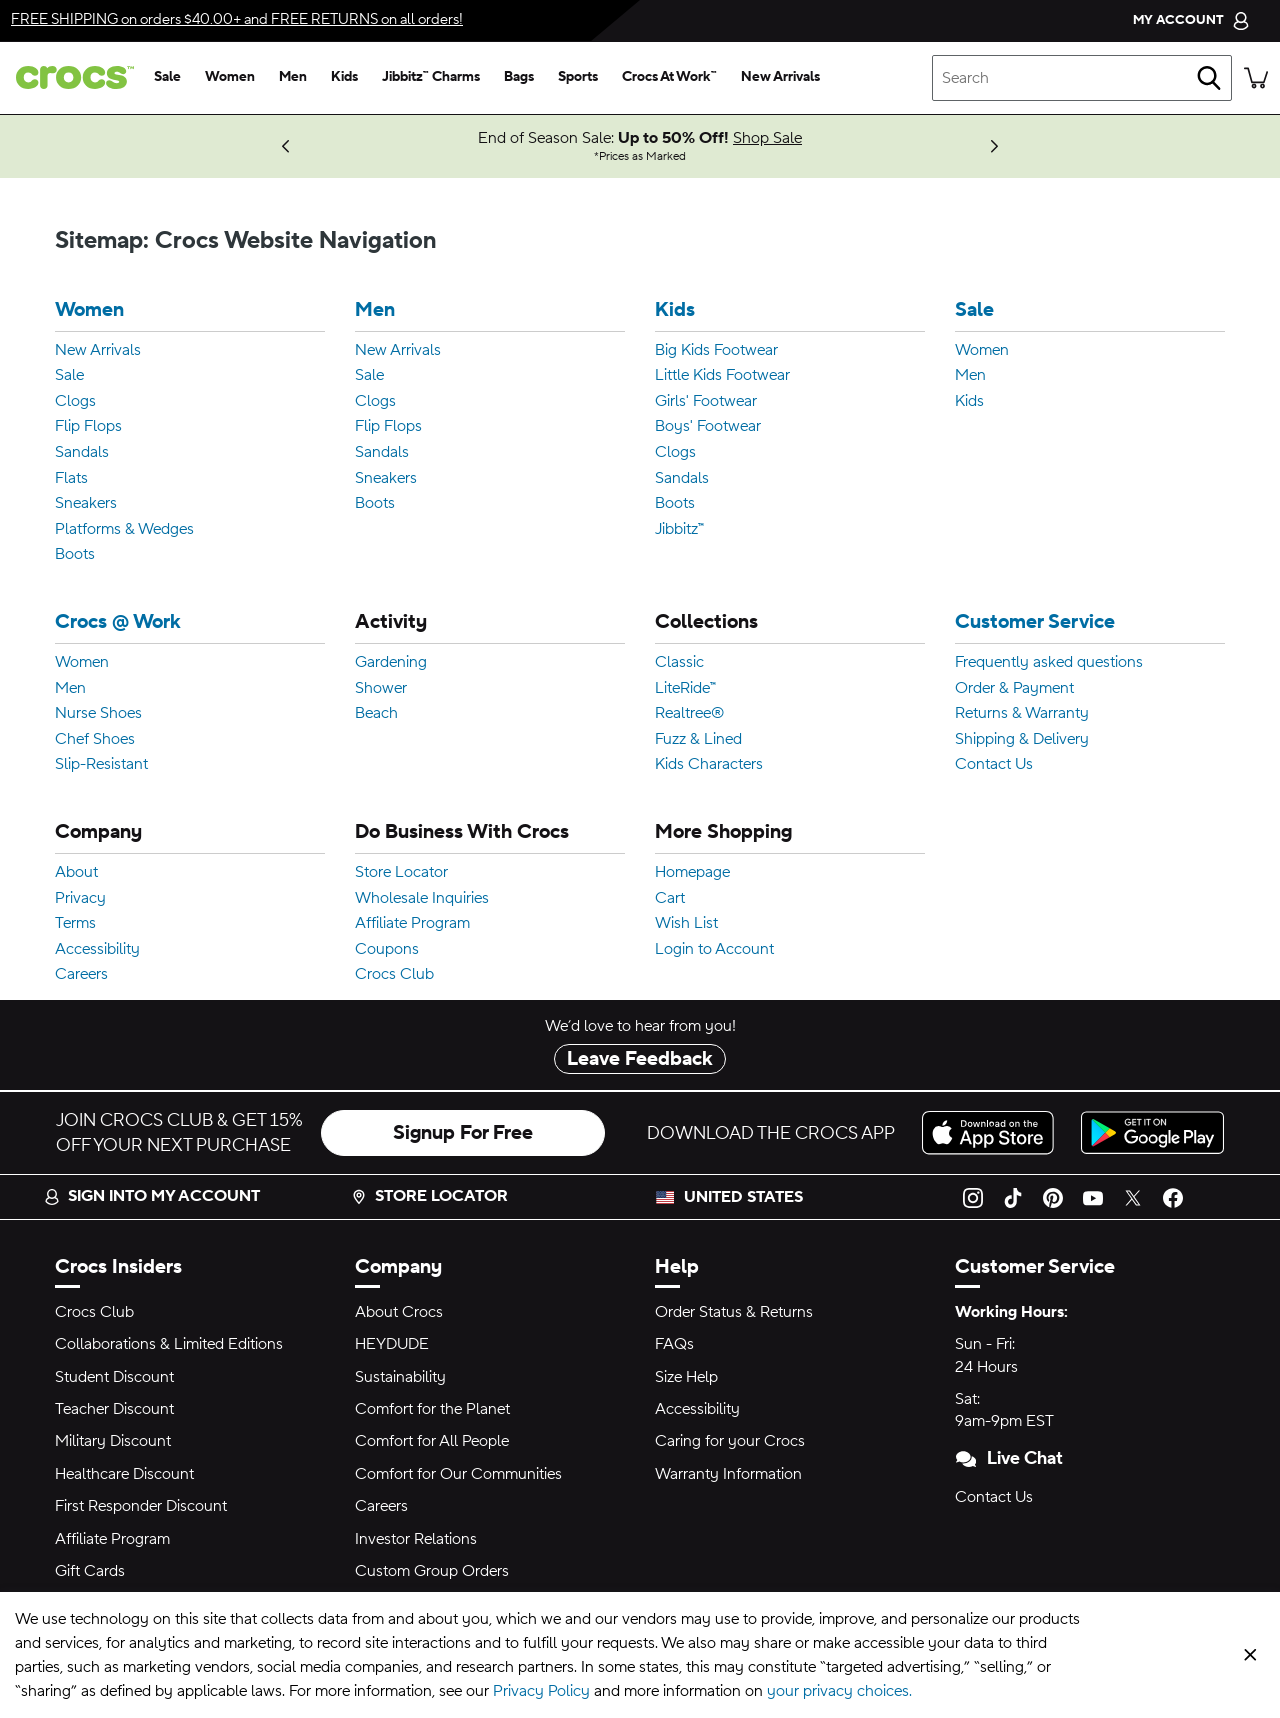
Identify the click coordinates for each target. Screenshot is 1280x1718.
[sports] (578, 78)
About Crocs (399, 1312)
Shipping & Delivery (1022, 740)
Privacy (80, 899)
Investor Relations (416, 1539)
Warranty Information (728, 1474)
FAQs (674, 1344)
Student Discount (114, 1377)
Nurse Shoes (98, 714)
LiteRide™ (685, 689)
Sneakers (86, 504)
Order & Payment (1014, 689)
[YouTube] (1093, 1197)
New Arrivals (98, 351)
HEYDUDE (392, 1344)
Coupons (387, 950)
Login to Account (714, 950)
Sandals (82, 453)
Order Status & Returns (734, 1312)
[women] (230, 78)
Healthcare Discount (124, 1474)
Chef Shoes (95, 740)
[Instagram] (973, 1197)
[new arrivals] (780, 78)
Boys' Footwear (708, 427)
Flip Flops (88, 427)
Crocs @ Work (118, 622)
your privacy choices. (839, 1691)
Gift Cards (90, 1571)
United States (743, 1197)
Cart (670, 899)
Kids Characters (709, 765)
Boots (75, 555)
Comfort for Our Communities (458, 1474)
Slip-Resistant (101, 765)
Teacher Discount (114, 1409)
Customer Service (1035, 622)
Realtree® (689, 714)
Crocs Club (394, 975)
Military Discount (113, 1441)
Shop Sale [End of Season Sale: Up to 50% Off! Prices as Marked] (767, 138)
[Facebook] (1173, 1197)
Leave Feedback (640, 1059)
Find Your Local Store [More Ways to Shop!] (105, 146)
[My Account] (1191, 20)
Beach (376, 714)
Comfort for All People (432, 1441)
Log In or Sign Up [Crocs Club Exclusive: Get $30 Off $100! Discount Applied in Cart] (178, 138)
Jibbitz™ (679, 530)
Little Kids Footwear (722, 376)
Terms (75, 924)
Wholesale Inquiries (422, 899)
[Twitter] (1133, 1197)
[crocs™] (71, 77)
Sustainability (400, 1377)
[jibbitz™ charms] (431, 78)
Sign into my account (152, 1196)
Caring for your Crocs (730, 1441)
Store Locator (401, 873)
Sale (69, 376)
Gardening (391, 663)
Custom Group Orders (432, 1571)
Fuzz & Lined (698, 740)
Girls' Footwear (706, 402)
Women (89, 310)
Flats (71, 479)
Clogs (75, 402)
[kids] (344, 78)
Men (375, 310)
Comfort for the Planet (432, 1409)
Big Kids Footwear (716, 351)
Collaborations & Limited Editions (169, 1344)
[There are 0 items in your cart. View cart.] (1256, 78)
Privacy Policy (541, 1691)
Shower (381, 689)
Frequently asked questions (1049, 663)
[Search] (1209, 78)
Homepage (692, 873)
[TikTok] (1013, 1197)
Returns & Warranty (1022, 714)
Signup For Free (463, 1133)
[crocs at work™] (669, 78)
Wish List (686, 924)
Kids (675, 310)
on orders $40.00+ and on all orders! (237, 19)
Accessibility (97, 950)
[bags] (519, 78)
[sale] (167, 78)
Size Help (686, 1377)
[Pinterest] (1053, 1197)
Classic (679, 663)
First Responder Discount (141, 1506)
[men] (293, 78)
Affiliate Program (412, 924)
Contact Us (994, 765)
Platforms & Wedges (124, 530)
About (76, 873)
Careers (81, 975)
